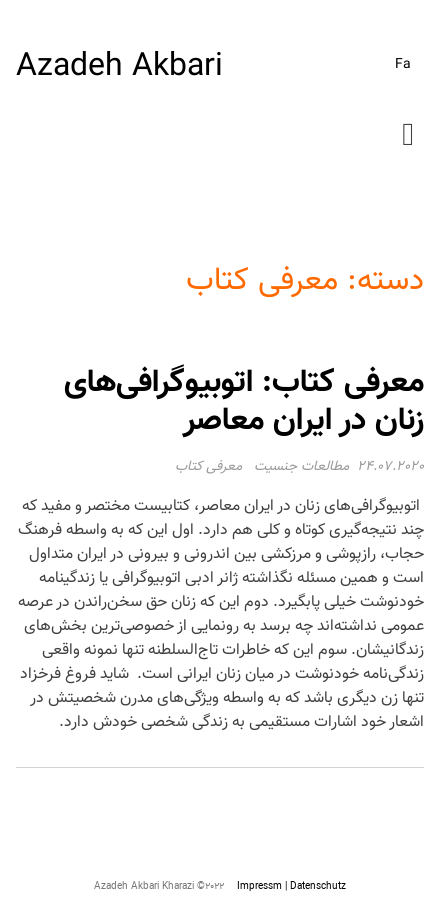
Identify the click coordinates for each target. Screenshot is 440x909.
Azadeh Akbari (119, 67)
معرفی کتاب (208, 467)
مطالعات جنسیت (301, 467)
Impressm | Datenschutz (291, 886)
